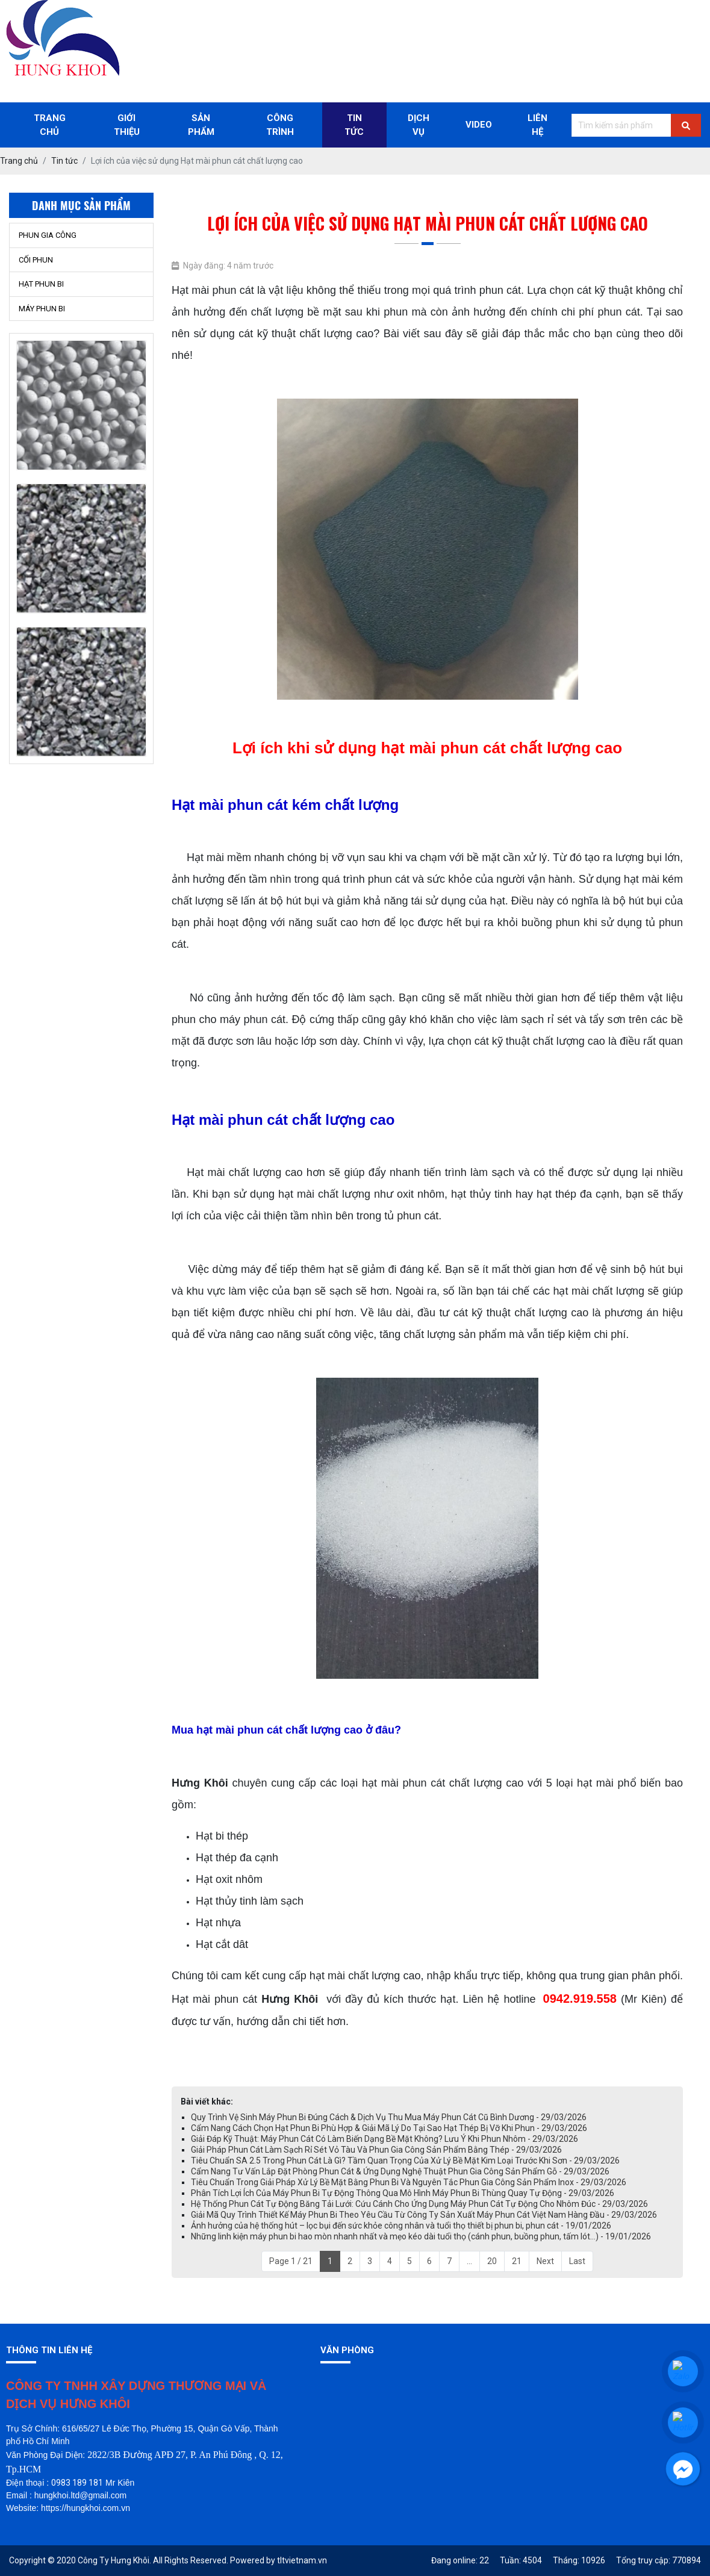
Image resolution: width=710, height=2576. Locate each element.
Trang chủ (50, 125)
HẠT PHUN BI (41, 283)
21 (517, 2261)
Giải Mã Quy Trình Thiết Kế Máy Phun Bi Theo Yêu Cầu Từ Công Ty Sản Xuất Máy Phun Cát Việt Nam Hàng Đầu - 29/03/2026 (424, 2215)
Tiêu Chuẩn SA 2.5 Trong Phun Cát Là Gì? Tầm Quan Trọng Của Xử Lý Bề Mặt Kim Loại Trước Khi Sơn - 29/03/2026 (405, 2160)
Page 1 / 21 (291, 2261)
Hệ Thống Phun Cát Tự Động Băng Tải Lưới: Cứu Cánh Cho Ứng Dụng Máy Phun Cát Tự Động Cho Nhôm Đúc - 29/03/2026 (419, 2204)
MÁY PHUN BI (42, 308)
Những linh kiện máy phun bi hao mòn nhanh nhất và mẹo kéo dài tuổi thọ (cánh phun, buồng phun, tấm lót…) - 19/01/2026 (421, 2236)
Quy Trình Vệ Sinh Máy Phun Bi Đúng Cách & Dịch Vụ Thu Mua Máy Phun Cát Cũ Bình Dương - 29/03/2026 (389, 2117)
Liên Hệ (537, 125)
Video (479, 124)
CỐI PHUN (36, 259)
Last (577, 2261)
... (469, 2261)
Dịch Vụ (418, 125)
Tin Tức (354, 125)
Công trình (280, 125)
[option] (81, 406)
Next (545, 2261)
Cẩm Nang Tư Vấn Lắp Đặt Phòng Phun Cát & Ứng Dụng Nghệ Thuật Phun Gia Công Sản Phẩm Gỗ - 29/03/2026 (400, 2171)
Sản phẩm (201, 125)
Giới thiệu (127, 125)
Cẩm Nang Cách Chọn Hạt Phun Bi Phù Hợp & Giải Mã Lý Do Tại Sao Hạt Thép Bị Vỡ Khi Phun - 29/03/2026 (389, 2128)
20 (492, 2261)
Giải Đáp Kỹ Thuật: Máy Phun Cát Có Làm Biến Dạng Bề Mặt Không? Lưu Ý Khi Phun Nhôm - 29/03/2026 (384, 2139)
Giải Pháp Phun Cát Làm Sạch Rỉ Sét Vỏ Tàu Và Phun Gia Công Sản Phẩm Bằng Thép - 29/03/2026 (376, 2149)
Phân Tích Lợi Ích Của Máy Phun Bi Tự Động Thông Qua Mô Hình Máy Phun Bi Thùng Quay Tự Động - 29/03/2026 (402, 2193)
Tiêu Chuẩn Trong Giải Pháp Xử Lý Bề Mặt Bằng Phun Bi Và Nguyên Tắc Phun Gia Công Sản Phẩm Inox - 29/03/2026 (408, 2182)
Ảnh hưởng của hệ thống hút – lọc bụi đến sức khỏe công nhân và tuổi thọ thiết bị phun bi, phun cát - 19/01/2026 (401, 2225)
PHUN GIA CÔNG (47, 235)
